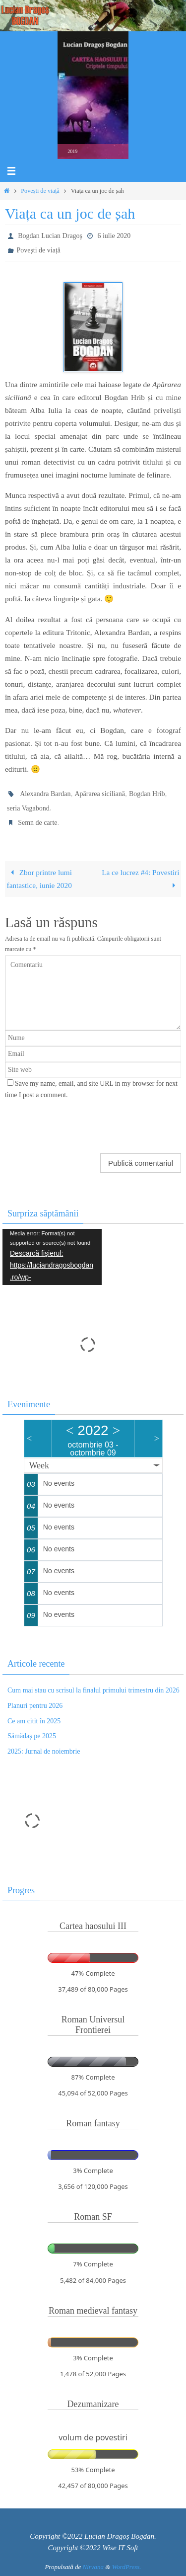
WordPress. (126, 2567)
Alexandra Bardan (45, 794)
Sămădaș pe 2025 (31, 1736)
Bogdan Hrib (147, 794)
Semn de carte (37, 822)
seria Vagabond (28, 808)
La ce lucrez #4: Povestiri (140, 878)
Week (39, 1465)
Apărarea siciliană (99, 794)
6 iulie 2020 (113, 236)
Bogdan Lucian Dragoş (50, 236)
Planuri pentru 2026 (34, 1705)
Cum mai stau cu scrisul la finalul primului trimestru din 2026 (93, 1690)
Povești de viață (40, 190)
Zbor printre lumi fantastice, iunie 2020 (39, 878)
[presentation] (72, 1123)
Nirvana (93, 2567)
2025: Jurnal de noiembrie (43, 1751)
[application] (52, 1257)
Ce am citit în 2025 (34, 1721)
